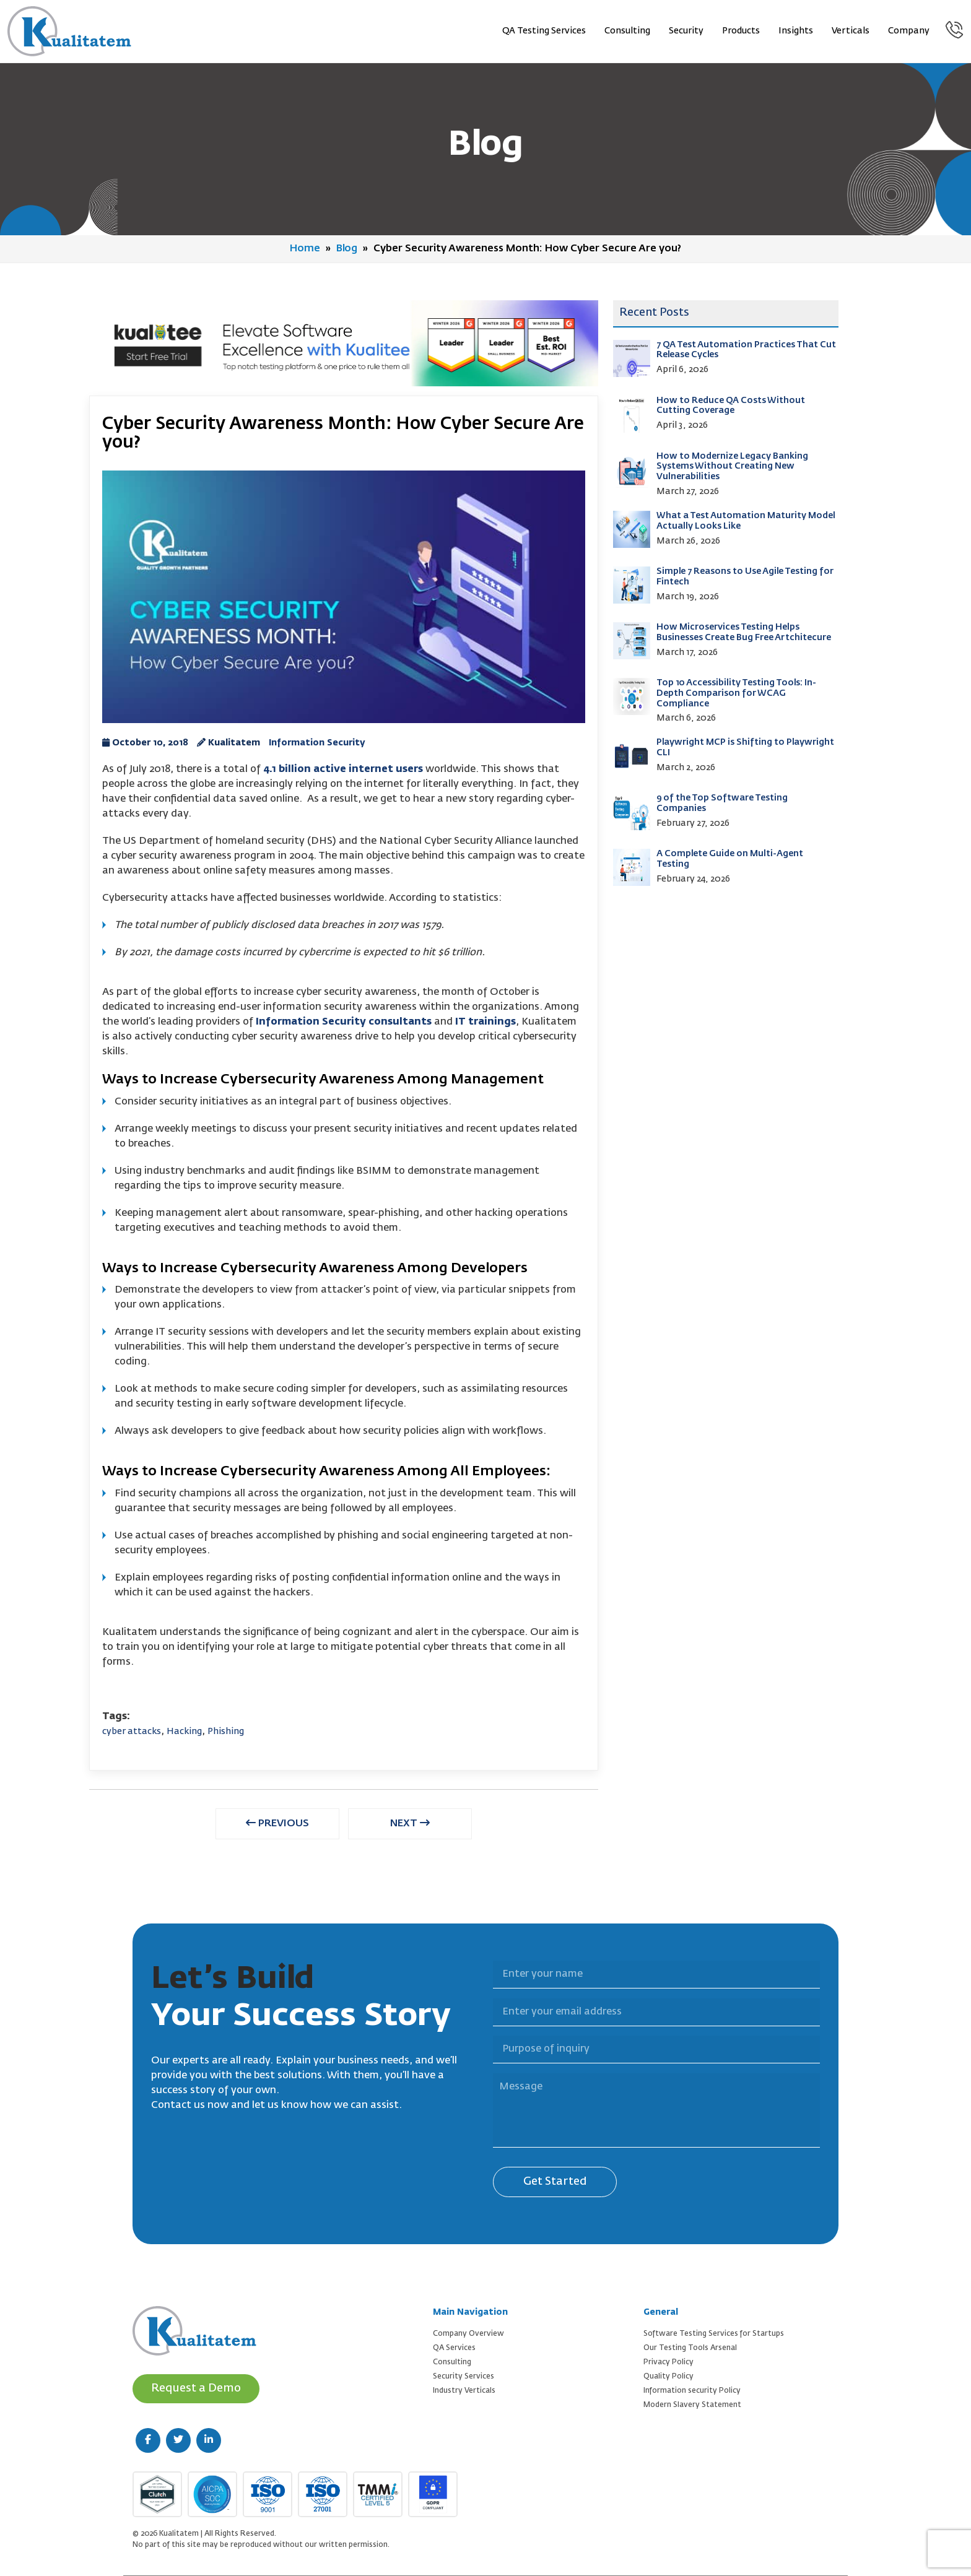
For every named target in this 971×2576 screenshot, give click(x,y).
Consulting (627, 31)
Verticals (850, 31)
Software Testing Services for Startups (713, 2334)
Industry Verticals (464, 2391)
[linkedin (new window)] (208, 2440)
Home (305, 249)
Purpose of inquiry (485, 2028)
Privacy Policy (668, 2362)
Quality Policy (668, 2376)
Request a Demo (196, 2388)
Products (741, 31)
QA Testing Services (544, 31)
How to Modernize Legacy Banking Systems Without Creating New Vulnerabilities (732, 467)
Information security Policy (692, 2391)
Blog (346, 249)
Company (909, 31)
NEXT (410, 1823)
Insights (795, 31)
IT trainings (485, 1022)
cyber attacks (131, 1731)
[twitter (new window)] (178, 2440)
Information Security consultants (344, 1022)
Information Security (317, 743)
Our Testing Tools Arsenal (690, 2348)
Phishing (225, 1731)
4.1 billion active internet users (343, 769)
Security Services (463, 2376)
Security (686, 31)
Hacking (184, 1731)
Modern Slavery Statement (692, 2405)
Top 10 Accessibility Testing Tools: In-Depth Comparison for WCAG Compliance (736, 693)
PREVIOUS (277, 1823)
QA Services (454, 2348)
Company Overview (468, 2334)
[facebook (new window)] (148, 2440)
